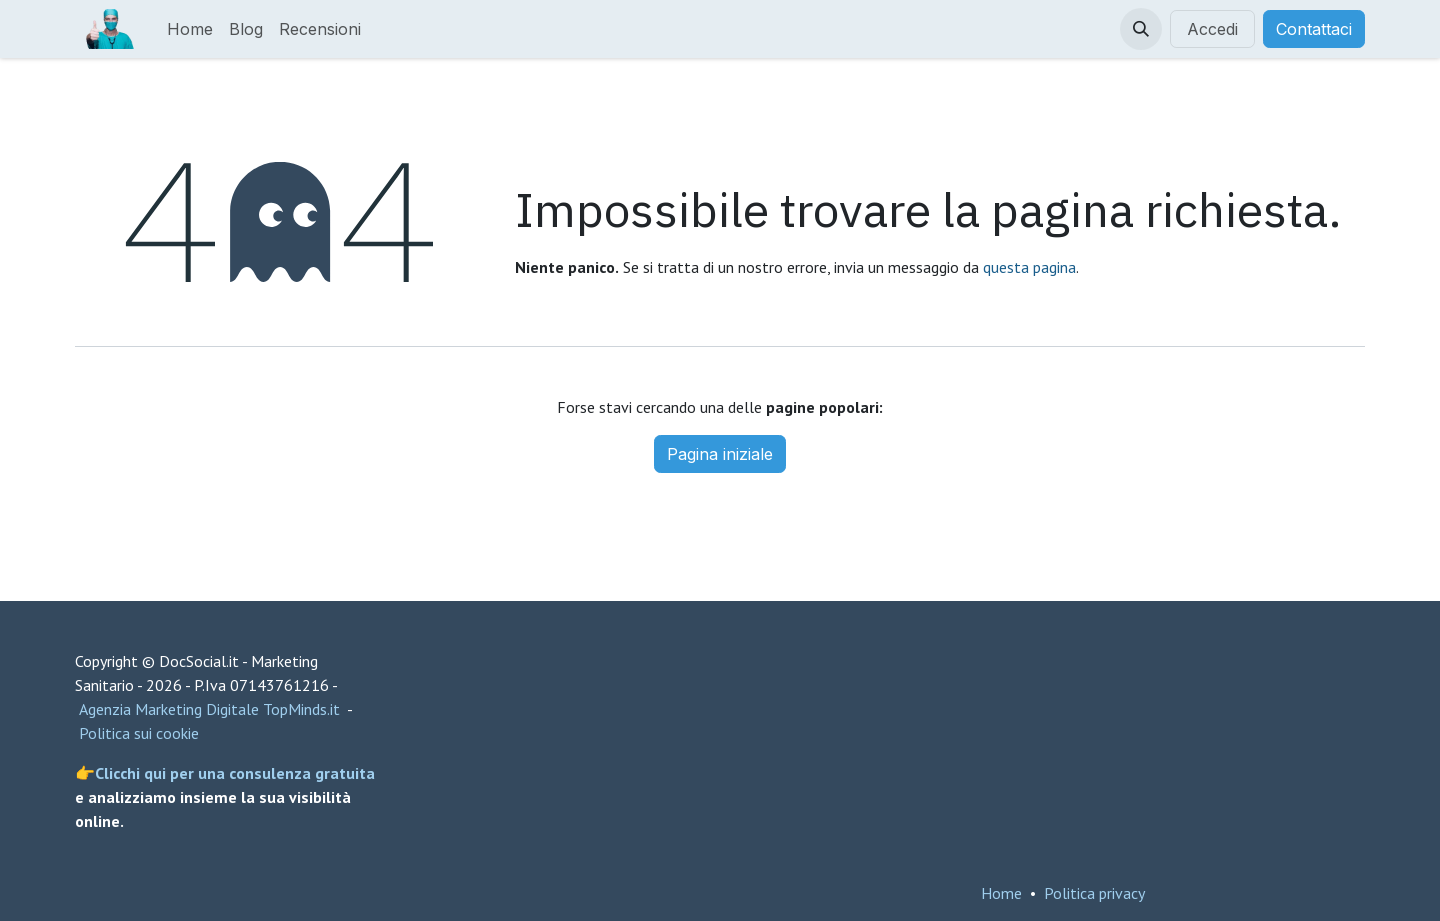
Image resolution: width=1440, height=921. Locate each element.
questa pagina (1029, 267)
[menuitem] (190, 29)
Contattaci (1314, 29)
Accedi (1212, 29)
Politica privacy (1094, 893)
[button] (1141, 29)
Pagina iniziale (720, 454)
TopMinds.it (301, 709)
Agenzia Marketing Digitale (169, 709)
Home (1001, 893)
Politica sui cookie (139, 733)
